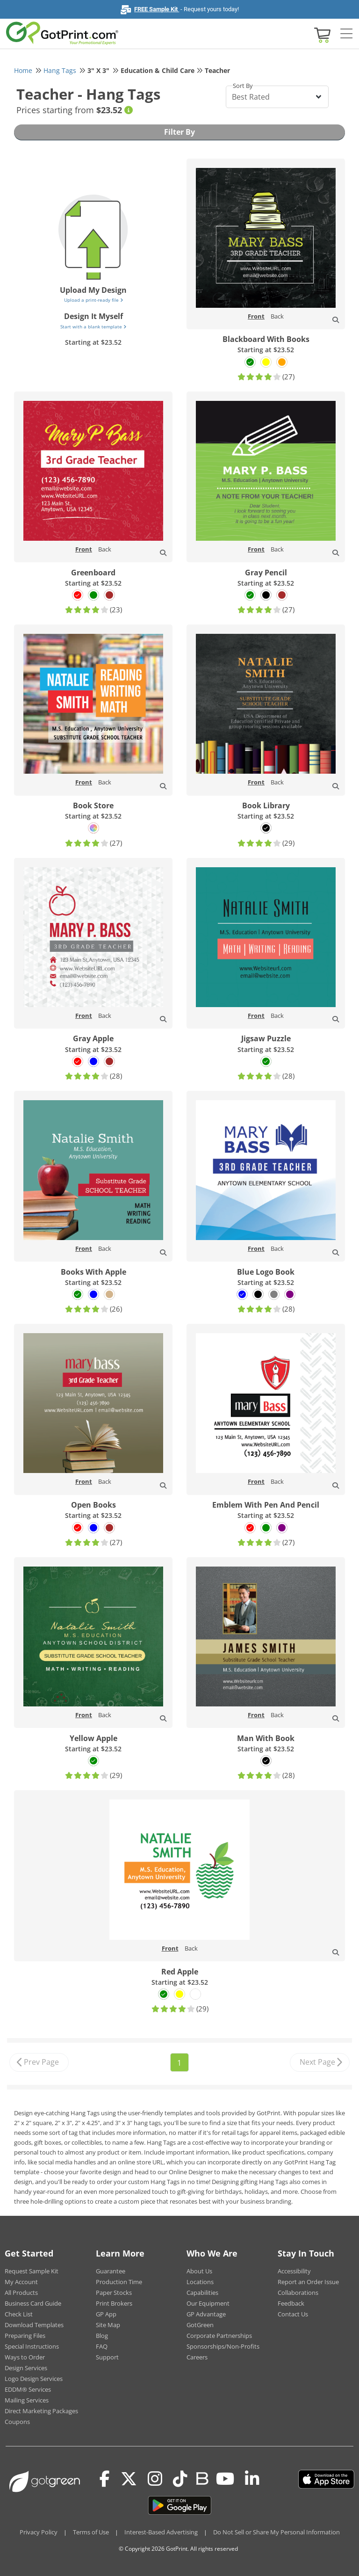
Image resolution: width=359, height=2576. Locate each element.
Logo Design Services (34, 2378)
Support (107, 2357)
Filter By (179, 132)
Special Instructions (32, 2346)
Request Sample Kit (31, 2271)
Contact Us (293, 2314)
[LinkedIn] (252, 2479)
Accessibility (294, 2271)
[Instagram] (155, 2479)
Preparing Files (25, 2335)
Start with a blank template (93, 326)
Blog (102, 2335)
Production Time (119, 2282)
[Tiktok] (180, 2479)
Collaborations (298, 2292)
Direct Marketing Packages (41, 2411)
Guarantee (110, 2271)
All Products (21, 2292)
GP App (106, 2314)
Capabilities (202, 2292)
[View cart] (321, 34)
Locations (200, 2282)
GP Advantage (206, 2314)
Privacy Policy (38, 2532)
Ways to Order (25, 2357)
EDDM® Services (28, 2389)
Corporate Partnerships (219, 2335)
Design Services (26, 2368)
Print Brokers (114, 2303)
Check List (19, 2314)
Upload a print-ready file (93, 300)
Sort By (243, 85)
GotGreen (200, 2325)
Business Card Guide (33, 2303)
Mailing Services (27, 2400)
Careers (197, 2357)
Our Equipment (208, 2303)
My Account (21, 2282)
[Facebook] (104, 2479)
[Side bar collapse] (346, 34)
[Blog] (202, 2478)
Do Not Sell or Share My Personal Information (276, 2532)
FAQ (102, 2346)
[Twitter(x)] (128, 2479)
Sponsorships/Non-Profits (223, 2346)
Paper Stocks (114, 2292)
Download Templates (34, 2325)
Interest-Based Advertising (161, 2532)
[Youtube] (225, 2479)
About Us (199, 2271)
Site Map (108, 2325)
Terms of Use (91, 2532)
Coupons (17, 2421)
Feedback (291, 2303)
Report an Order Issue (308, 2282)
